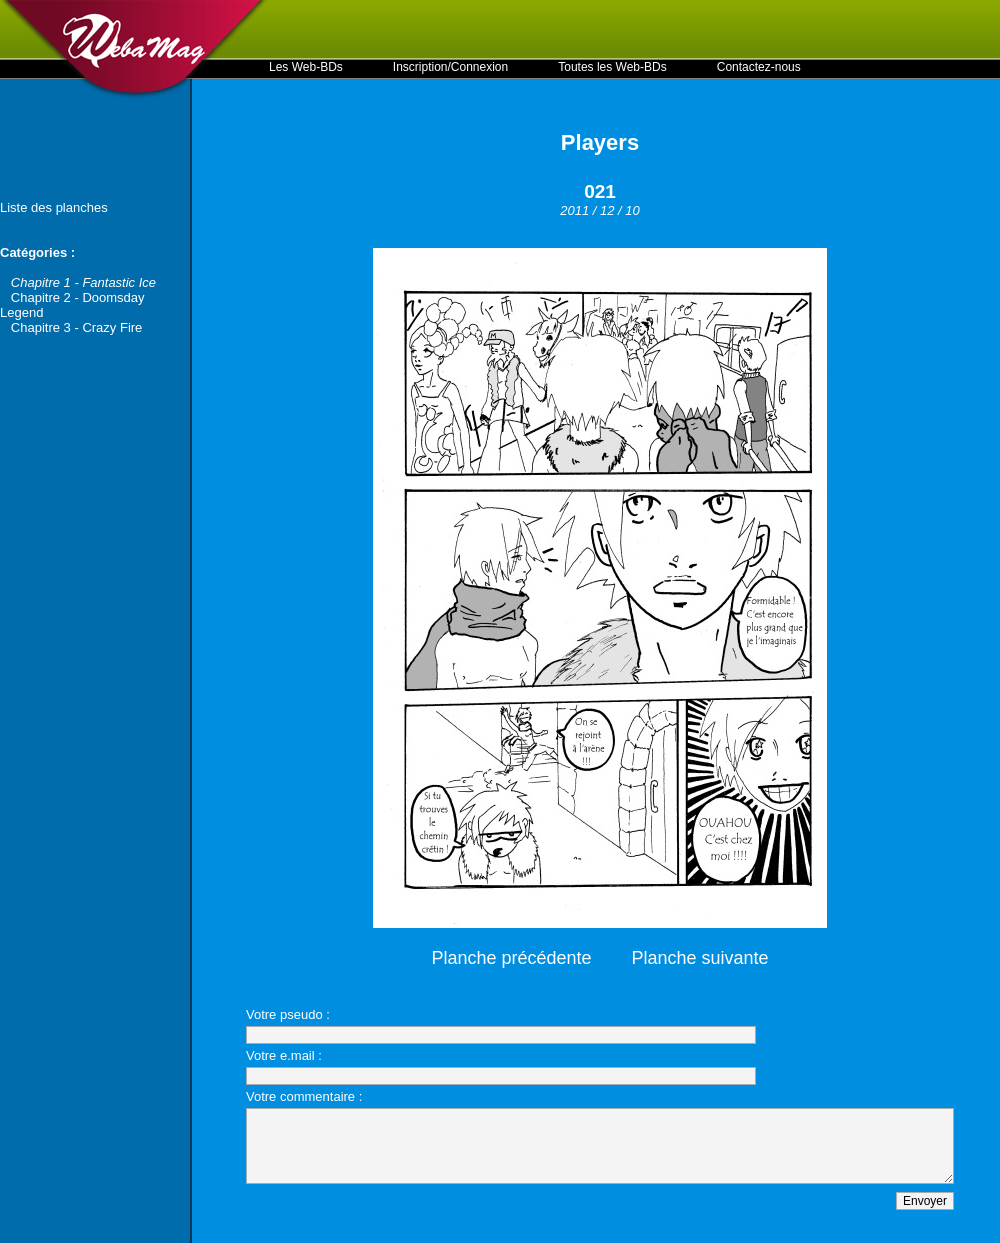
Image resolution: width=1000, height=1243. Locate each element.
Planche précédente (511, 958)
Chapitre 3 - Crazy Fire (76, 327)
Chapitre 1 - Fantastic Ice (83, 282)
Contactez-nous (759, 67)
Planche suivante (700, 958)
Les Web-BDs (306, 67)
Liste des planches (54, 207)
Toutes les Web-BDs (612, 67)
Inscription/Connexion (450, 67)
